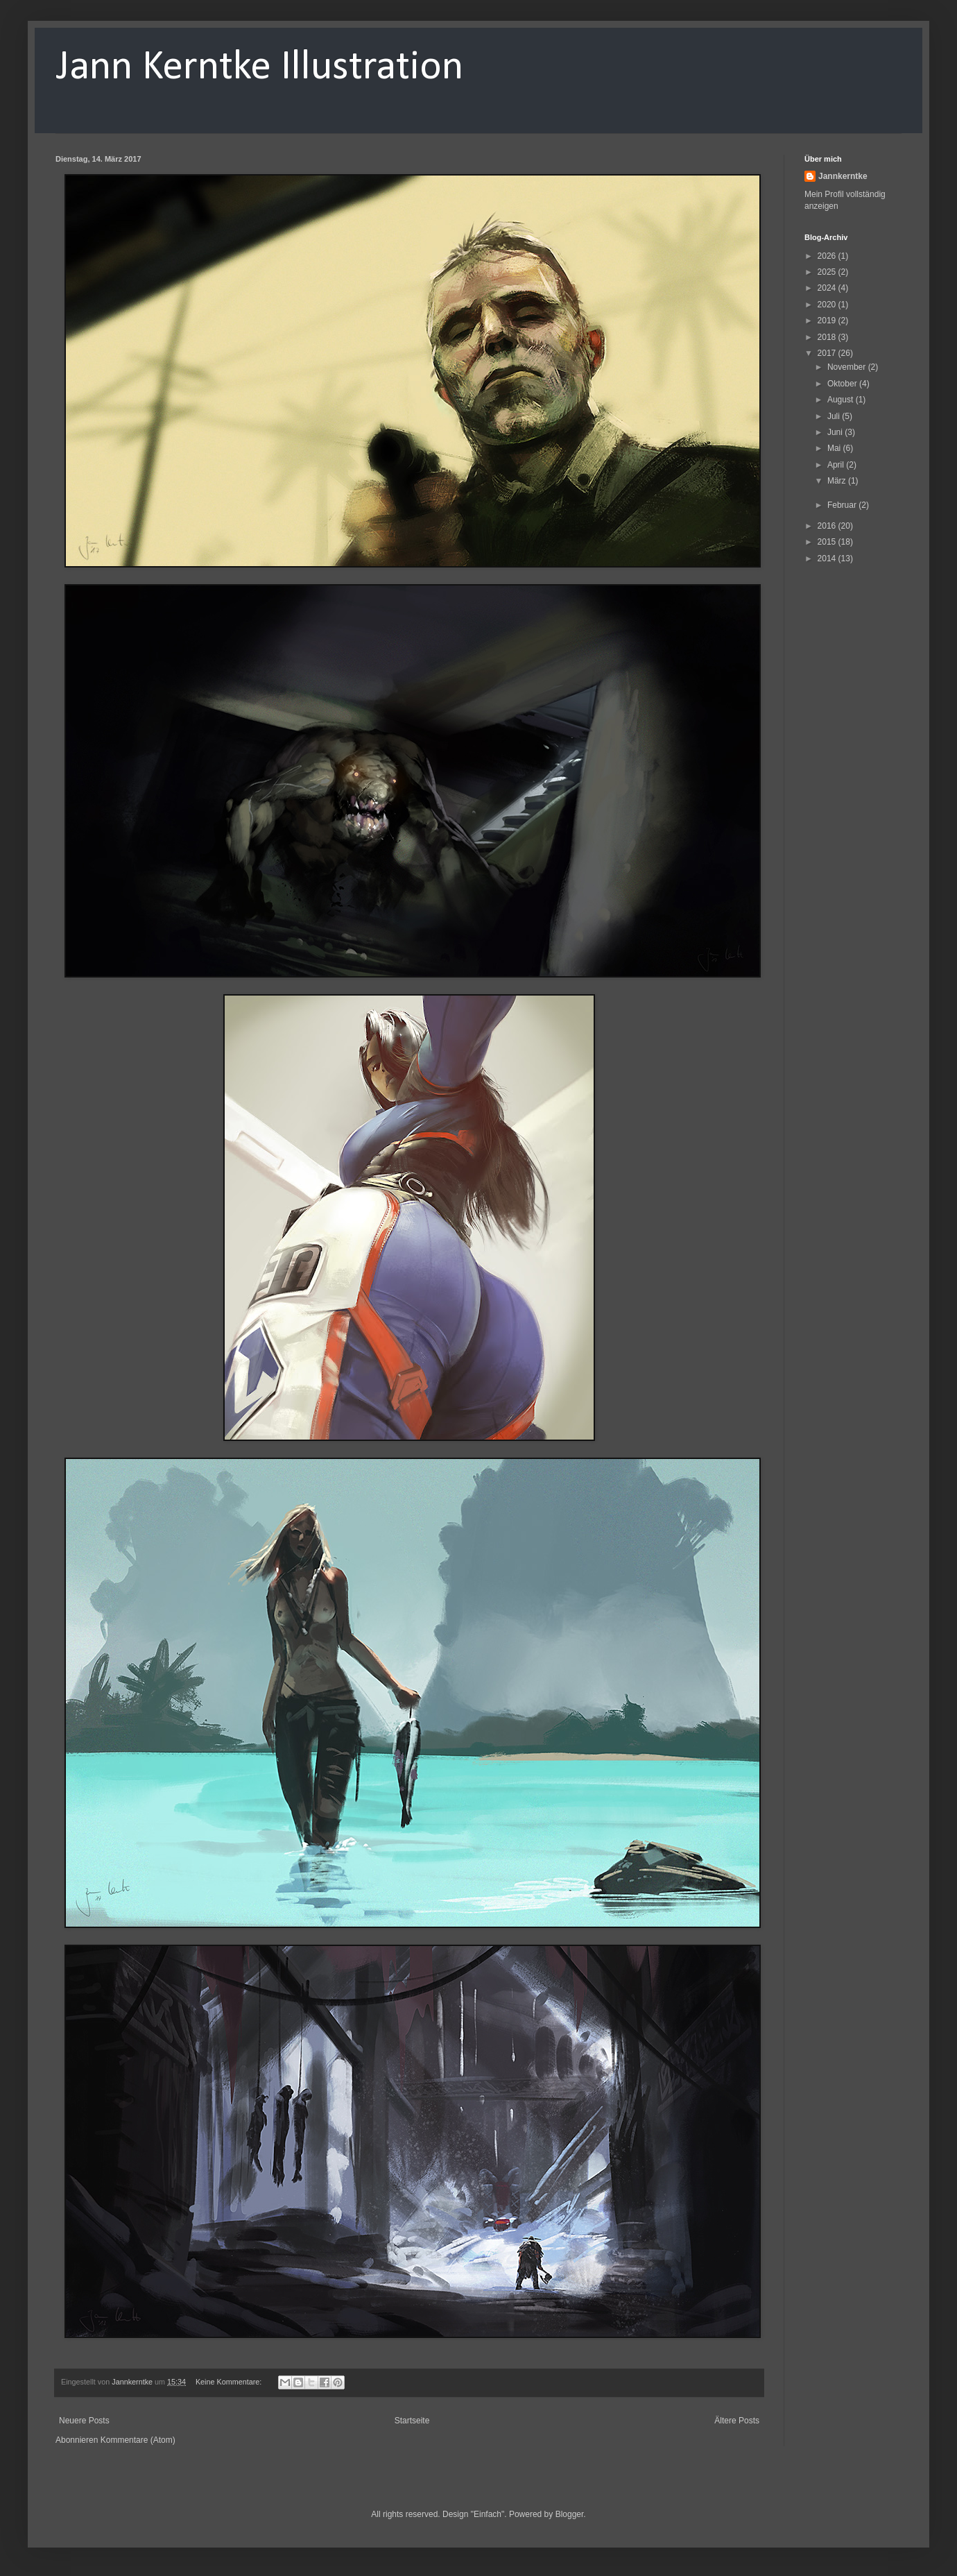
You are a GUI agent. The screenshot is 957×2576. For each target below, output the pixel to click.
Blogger (569, 2514)
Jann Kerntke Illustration (259, 68)
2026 (828, 256)
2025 (828, 272)
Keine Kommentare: (230, 2382)
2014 (828, 558)
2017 (828, 353)
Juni (836, 432)
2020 (828, 304)
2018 (828, 337)
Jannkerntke (843, 176)
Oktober (843, 384)
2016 (828, 526)
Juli (834, 416)
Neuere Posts (84, 2420)
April (836, 465)
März (837, 481)
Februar (843, 505)
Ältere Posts (736, 2420)
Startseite (412, 2420)
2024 (828, 288)
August (841, 399)
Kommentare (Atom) (138, 2440)
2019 (828, 320)
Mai (835, 448)
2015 (828, 542)
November (847, 367)
